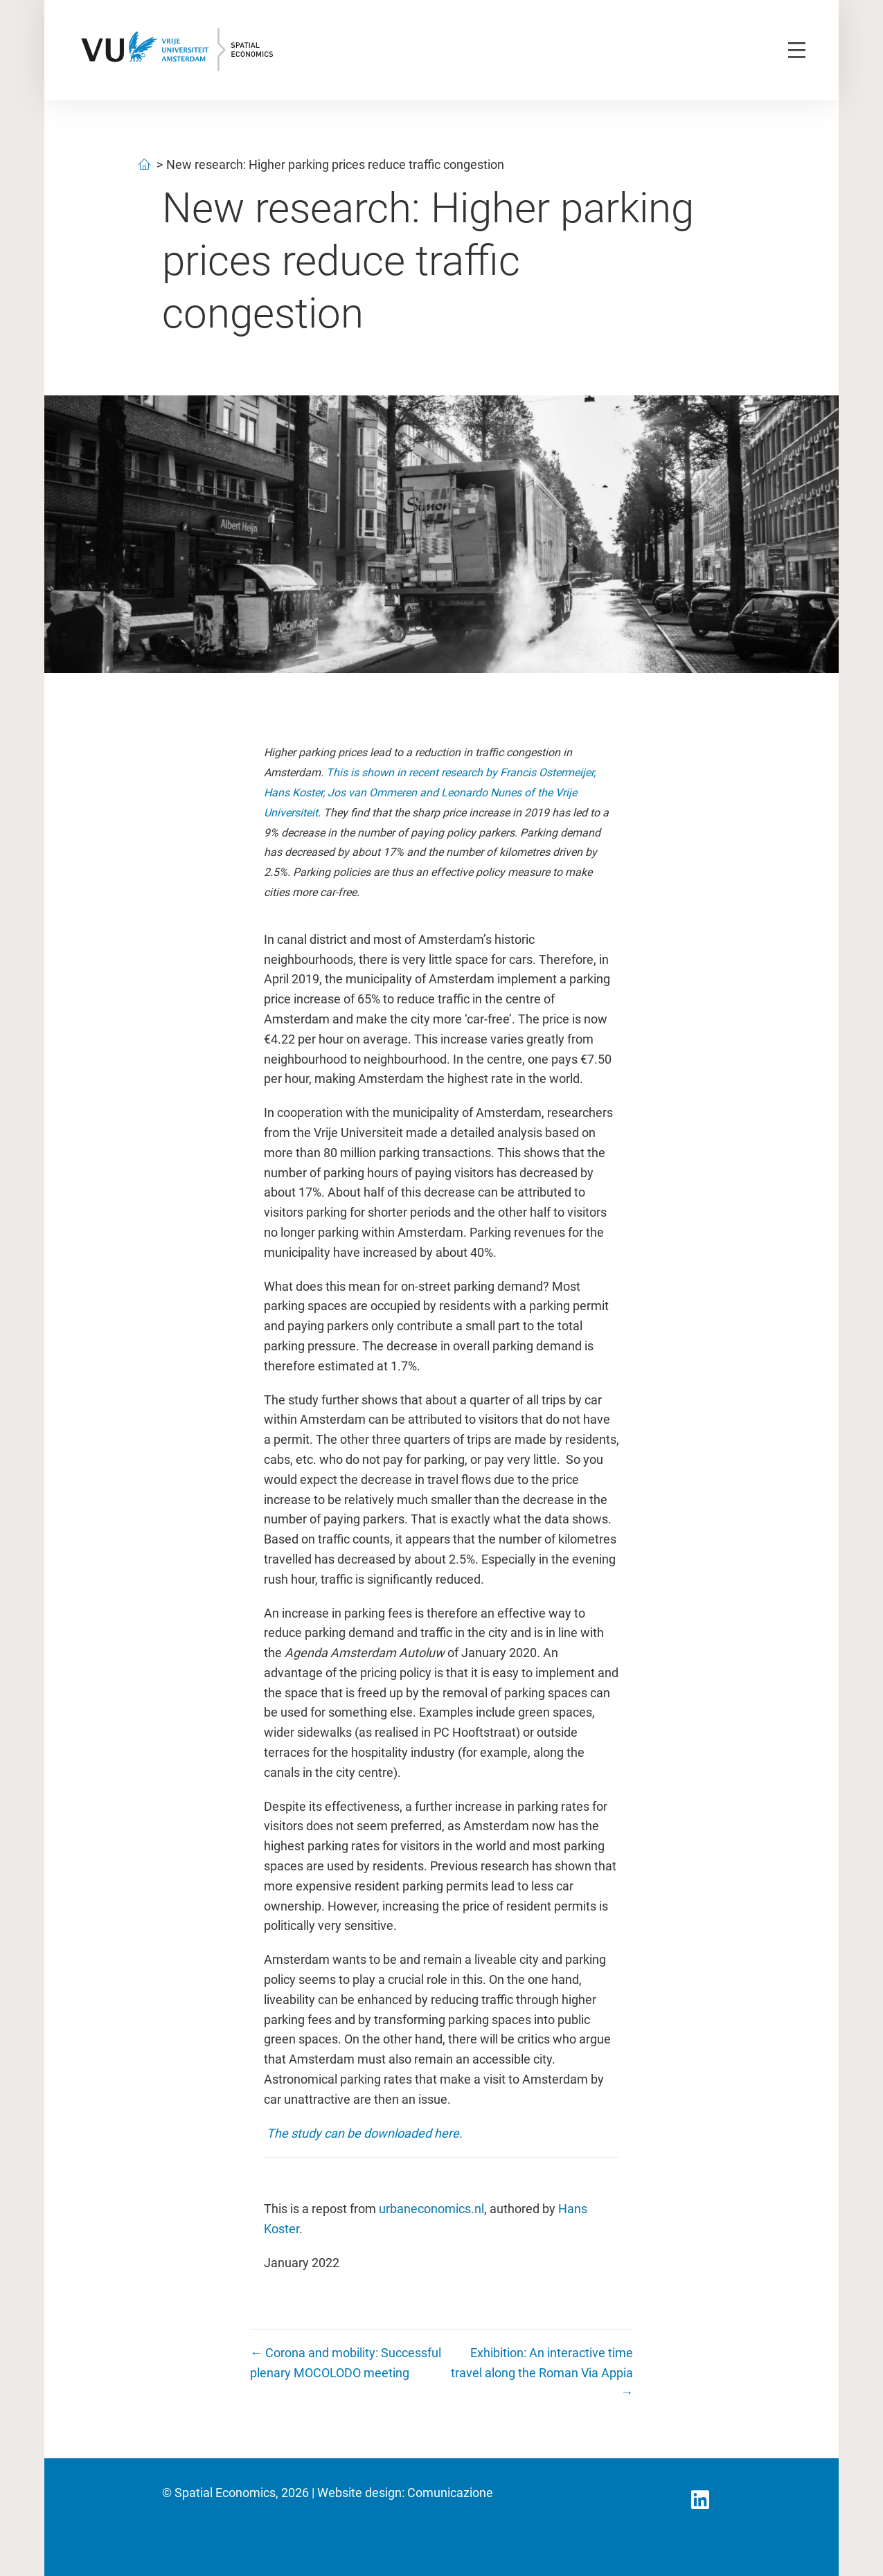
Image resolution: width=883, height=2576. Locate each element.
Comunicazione (450, 2492)
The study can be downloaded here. (366, 2133)
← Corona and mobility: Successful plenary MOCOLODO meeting (345, 2362)
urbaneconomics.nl (431, 2208)
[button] (700, 2500)
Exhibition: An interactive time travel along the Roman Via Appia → (542, 2372)
